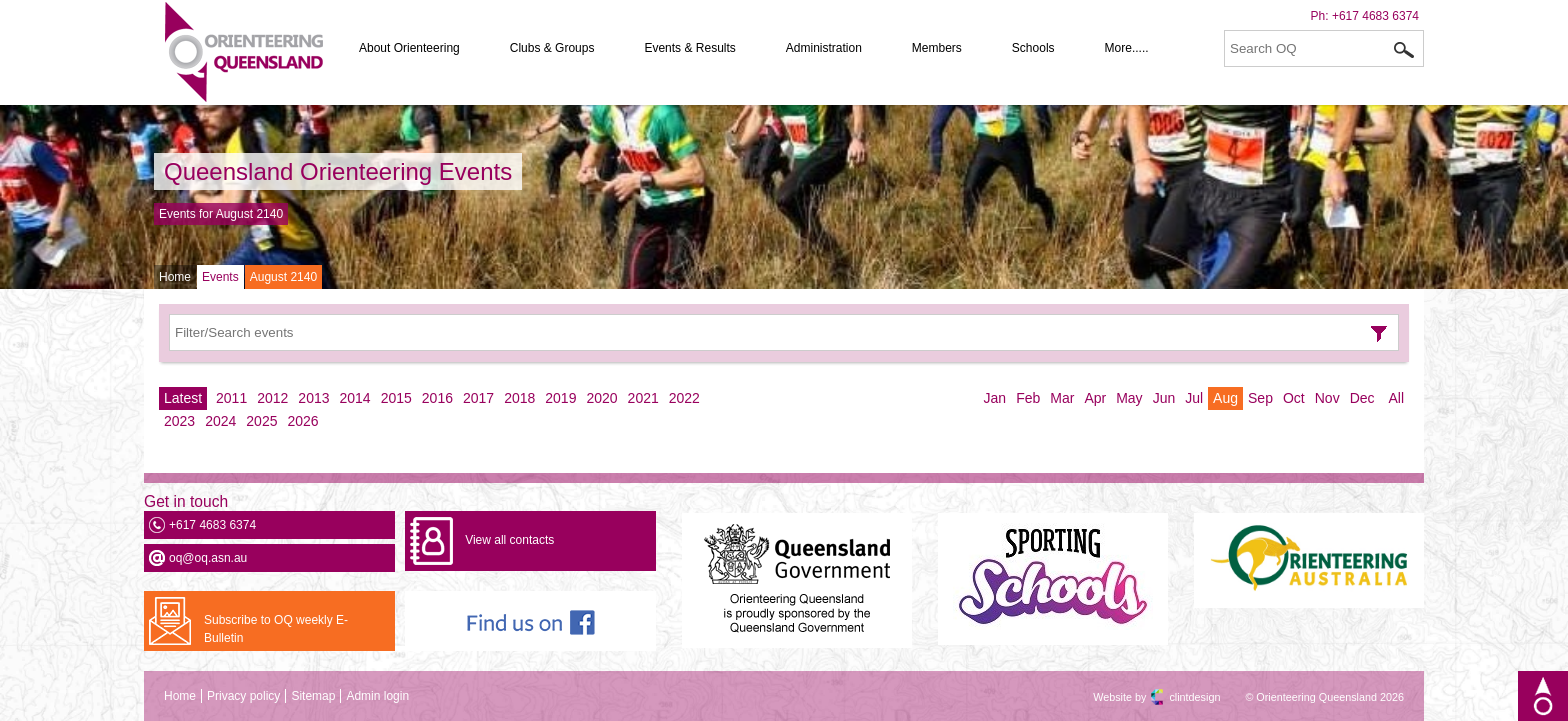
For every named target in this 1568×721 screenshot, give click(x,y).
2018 (519, 398)
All (1396, 398)
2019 (560, 398)
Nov (1327, 398)
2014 (355, 398)
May (1129, 398)
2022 (684, 398)
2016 (437, 398)
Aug (1225, 398)
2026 (302, 421)
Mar (1062, 398)
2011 (231, 398)
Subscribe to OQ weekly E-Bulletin (276, 629)
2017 (478, 398)
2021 (643, 398)
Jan (995, 398)
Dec (1362, 398)
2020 (601, 398)
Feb (1028, 398)
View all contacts (509, 540)
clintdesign (1177, 697)
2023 (179, 421)
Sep (1260, 398)
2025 (261, 421)
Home (175, 277)
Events (220, 277)
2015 (396, 398)
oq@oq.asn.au (208, 558)
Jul (1194, 398)
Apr (1095, 398)
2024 (220, 421)
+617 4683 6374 (1375, 16)
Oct (1294, 398)
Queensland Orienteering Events (338, 171)
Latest (183, 398)
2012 (272, 398)
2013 (313, 398)
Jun (1164, 398)
